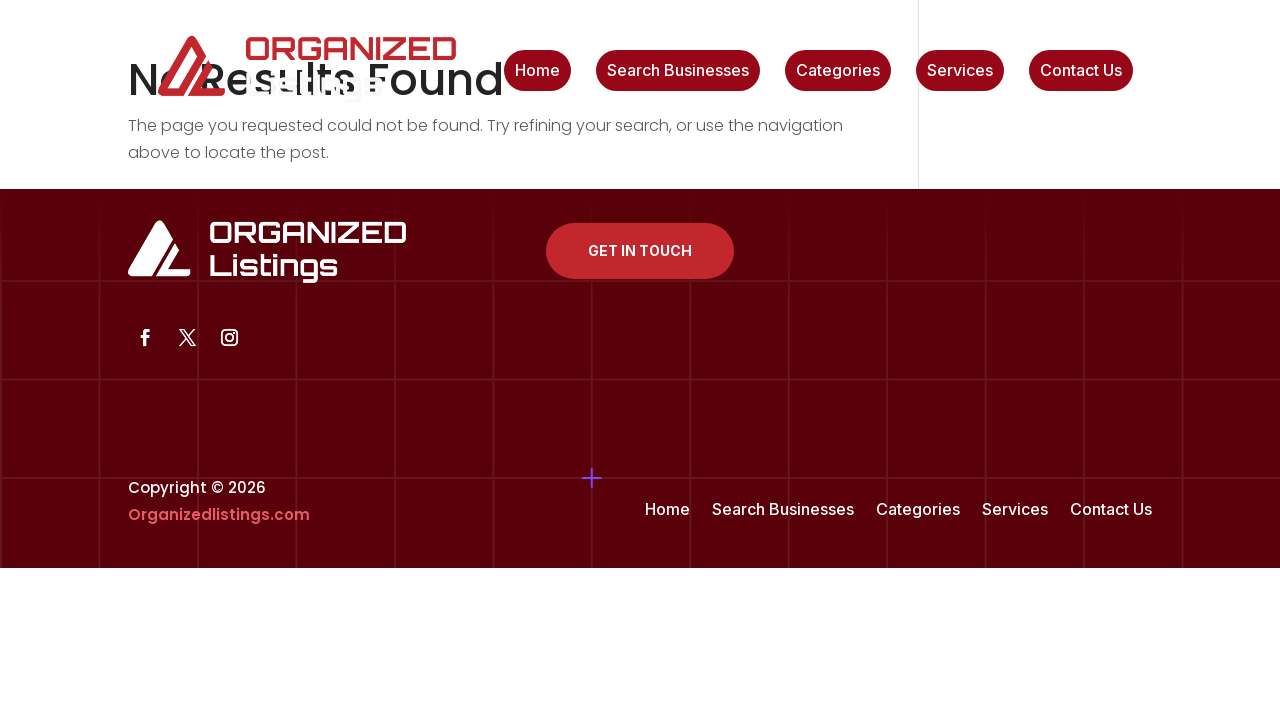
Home (537, 71)
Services (960, 71)
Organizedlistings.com (219, 514)
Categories (838, 71)
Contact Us (1081, 71)
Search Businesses (678, 71)
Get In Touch (640, 250)
